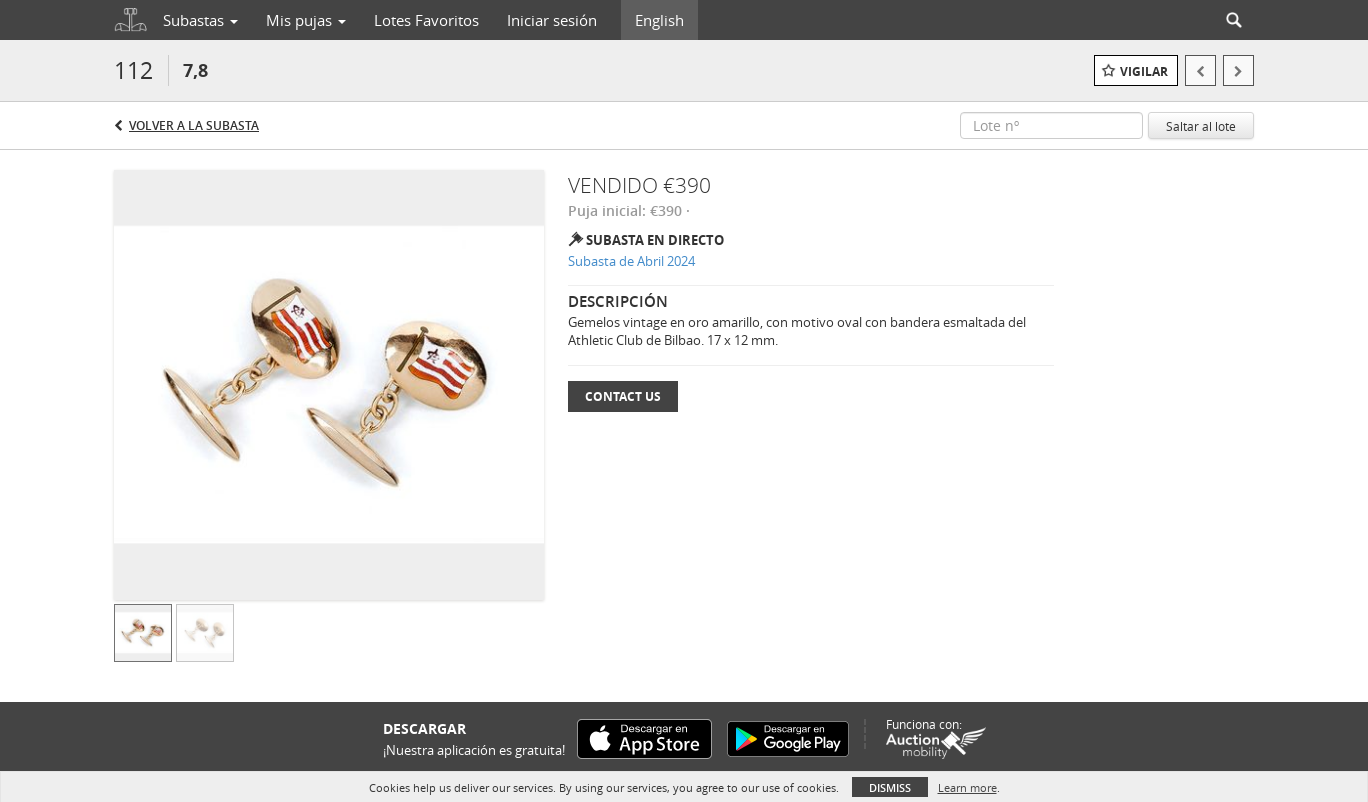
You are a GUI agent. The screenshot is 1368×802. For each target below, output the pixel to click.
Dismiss (890, 787)
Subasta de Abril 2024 (631, 261)
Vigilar (1144, 71)
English (659, 20)
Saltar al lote (1201, 126)
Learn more (967, 787)
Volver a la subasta (194, 125)
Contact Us (623, 396)
